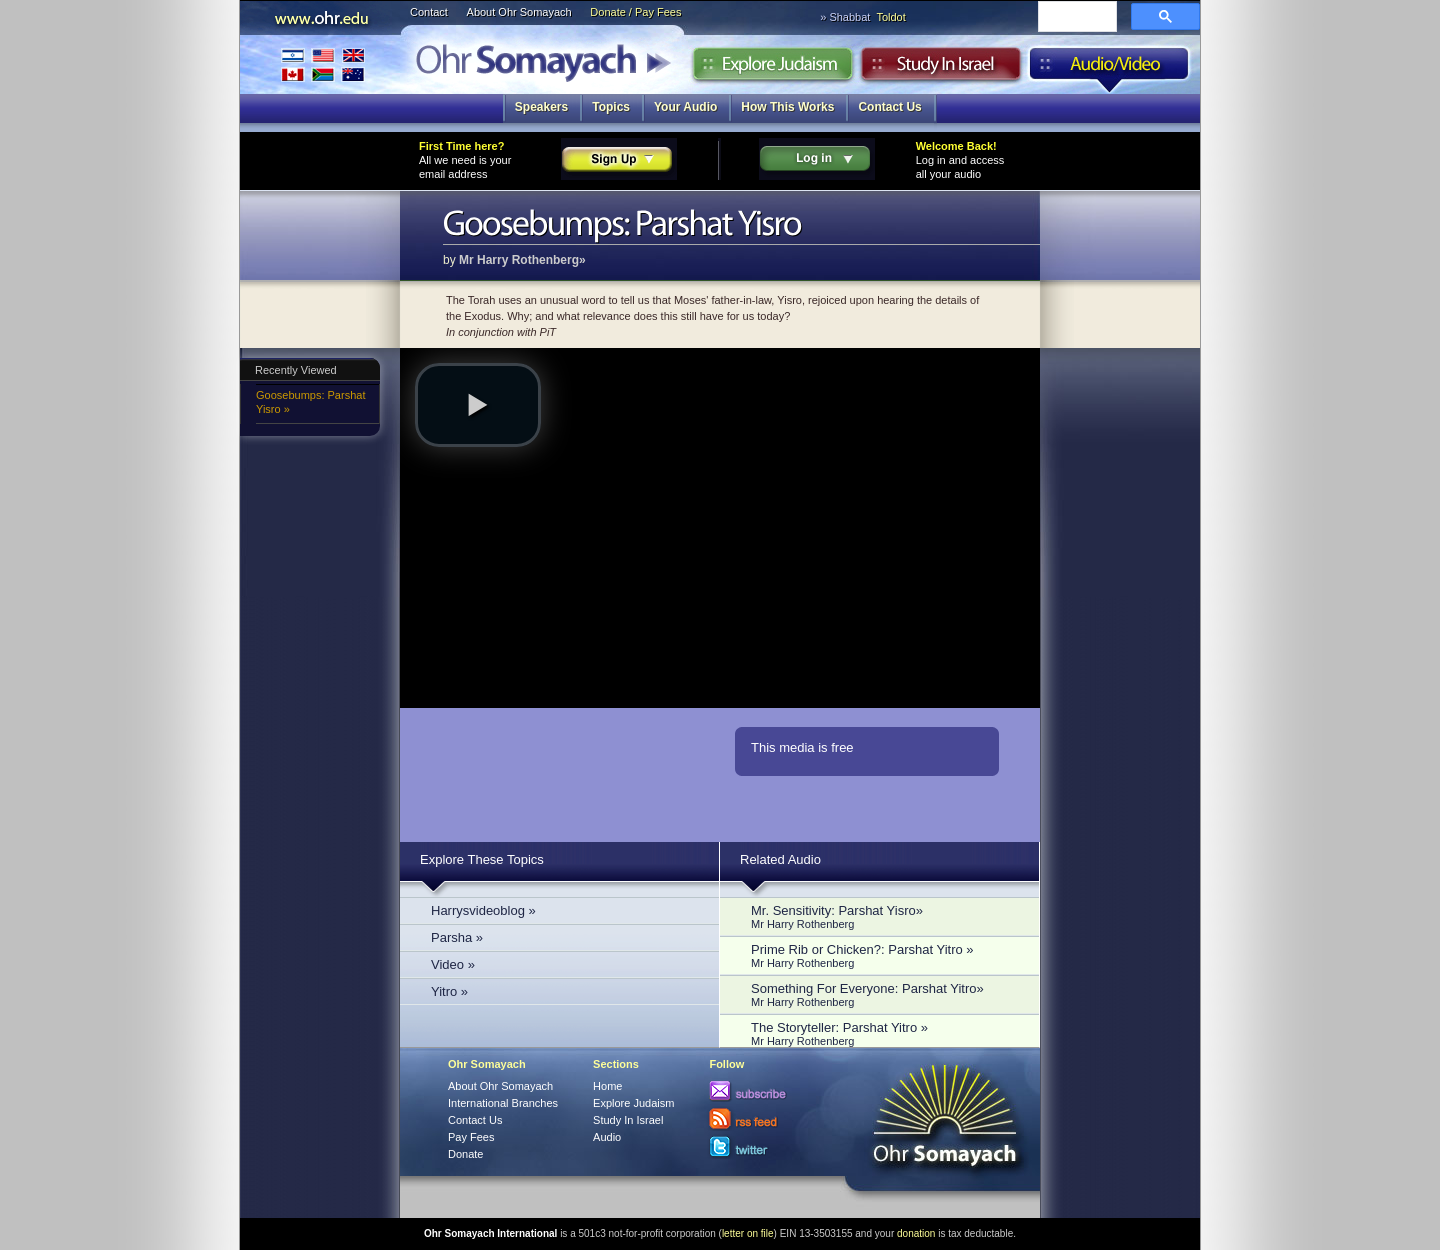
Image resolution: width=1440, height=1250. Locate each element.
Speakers (541, 107)
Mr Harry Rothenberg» (522, 260)
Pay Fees (471, 1137)
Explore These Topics (482, 859)
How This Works (787, 107)
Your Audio (685, 107)
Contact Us (889, 107)
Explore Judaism (772, 69)
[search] (1075, 18)
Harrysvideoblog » (483, 910)
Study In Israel (628, 1120)
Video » (453, 964)
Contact (429, 12)
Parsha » (457, 937)
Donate (465, 1154)
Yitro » (449, 991)
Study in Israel (941, 69)
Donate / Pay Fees (635, 12)
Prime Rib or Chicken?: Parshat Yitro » (885, 955)
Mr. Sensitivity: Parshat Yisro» (885, 916)
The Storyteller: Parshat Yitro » (885, 1033)
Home (607, 1086)
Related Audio (780, 859)
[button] (478, 405)
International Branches (323, 64)
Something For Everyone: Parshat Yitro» (885, 994)
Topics (611, 107)
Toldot (890, 17)
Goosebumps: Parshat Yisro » (310, 402)
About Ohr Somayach (519, 12)
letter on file (748, 1233)
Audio (1109, 69)
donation (916, 1233)
